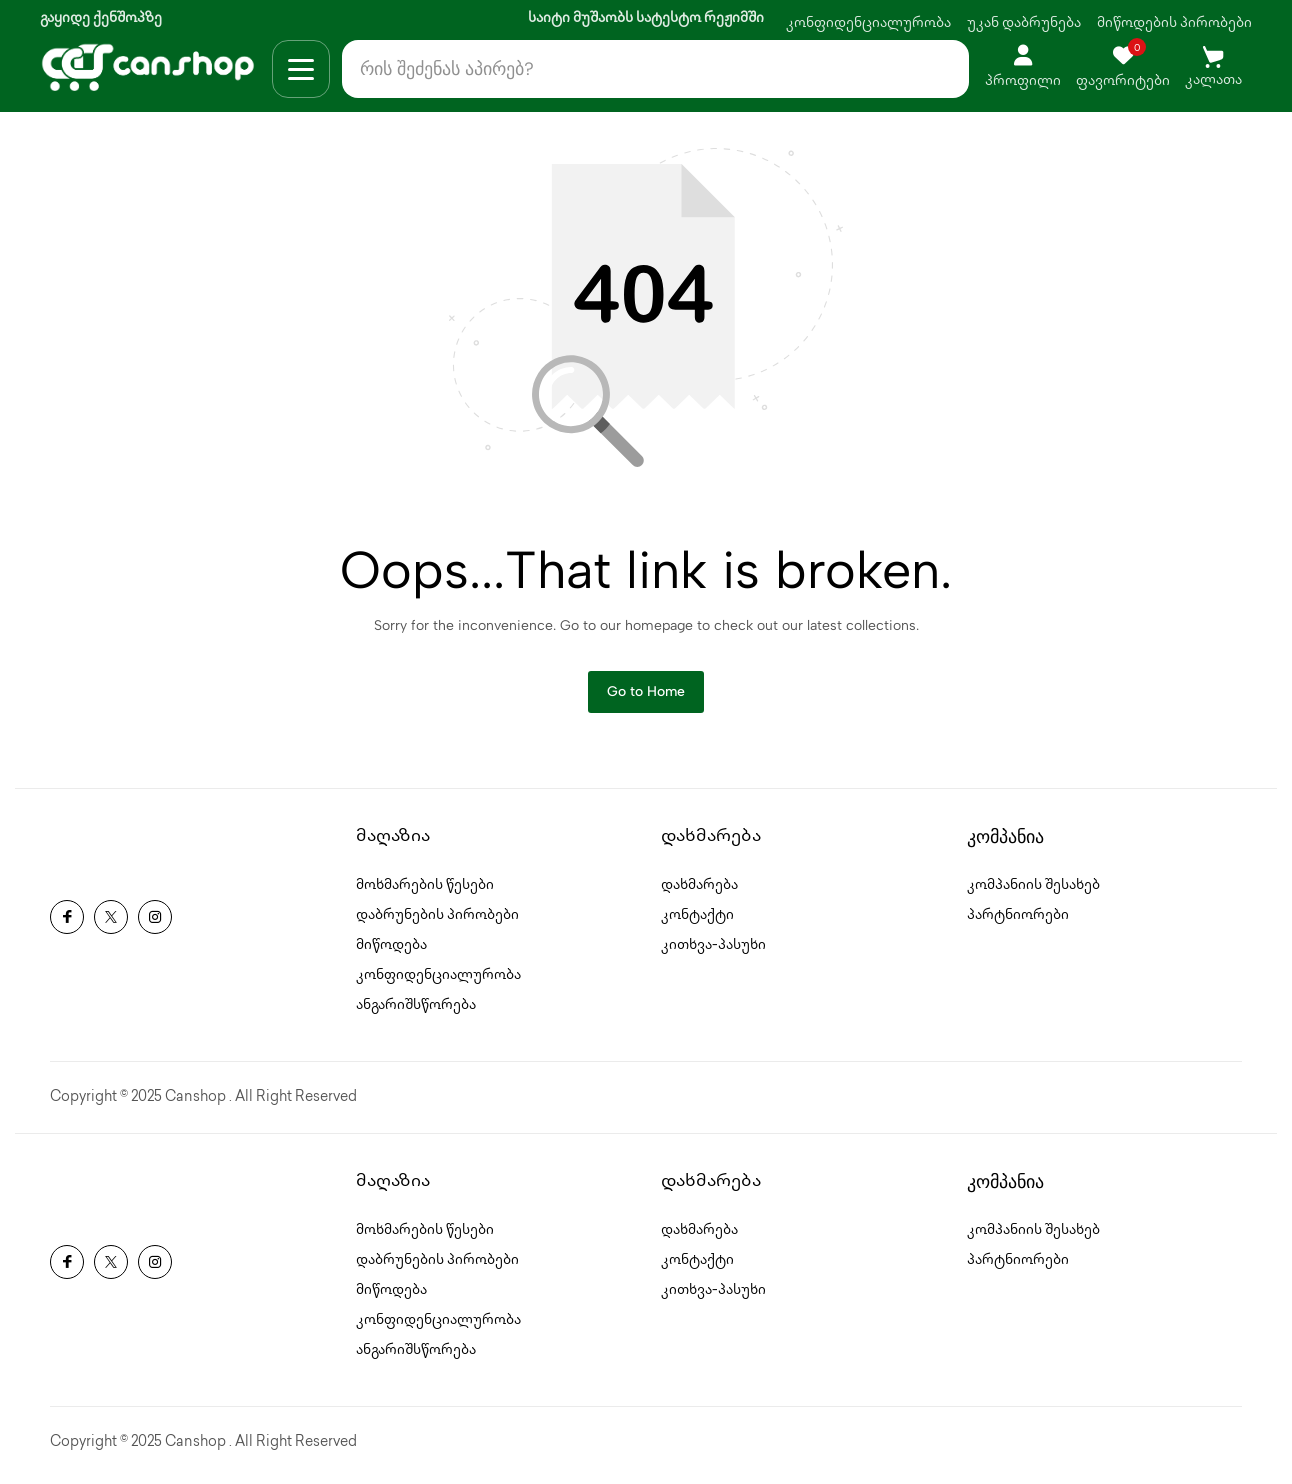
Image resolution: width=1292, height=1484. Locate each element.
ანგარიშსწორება (416, 1011)
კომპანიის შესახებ (1033, 891)
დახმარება (699, 891)
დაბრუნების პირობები (437, 921)
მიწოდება (391, 951)
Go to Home (646, 696)
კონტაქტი (697, 921)
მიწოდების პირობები (1174, 23)
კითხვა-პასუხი (713, 951)
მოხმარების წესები (425, 891)
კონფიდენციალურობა (868, 23)
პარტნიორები (1018, 921)
